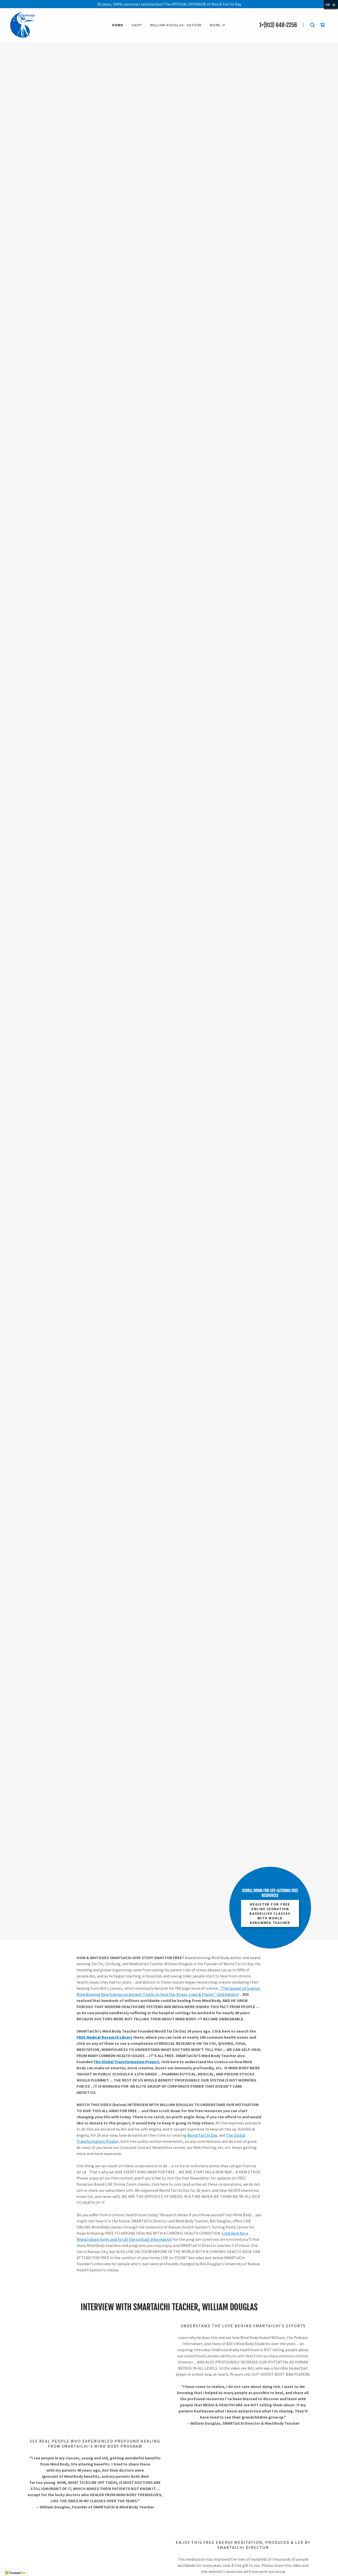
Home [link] (117, 25)
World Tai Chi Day (202, 2135)
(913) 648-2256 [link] (280, 24)
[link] (23, 24)
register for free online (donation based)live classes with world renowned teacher (270, 1913)
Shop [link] (137, 25)
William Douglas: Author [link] (176, 25)
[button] (218, 25)
